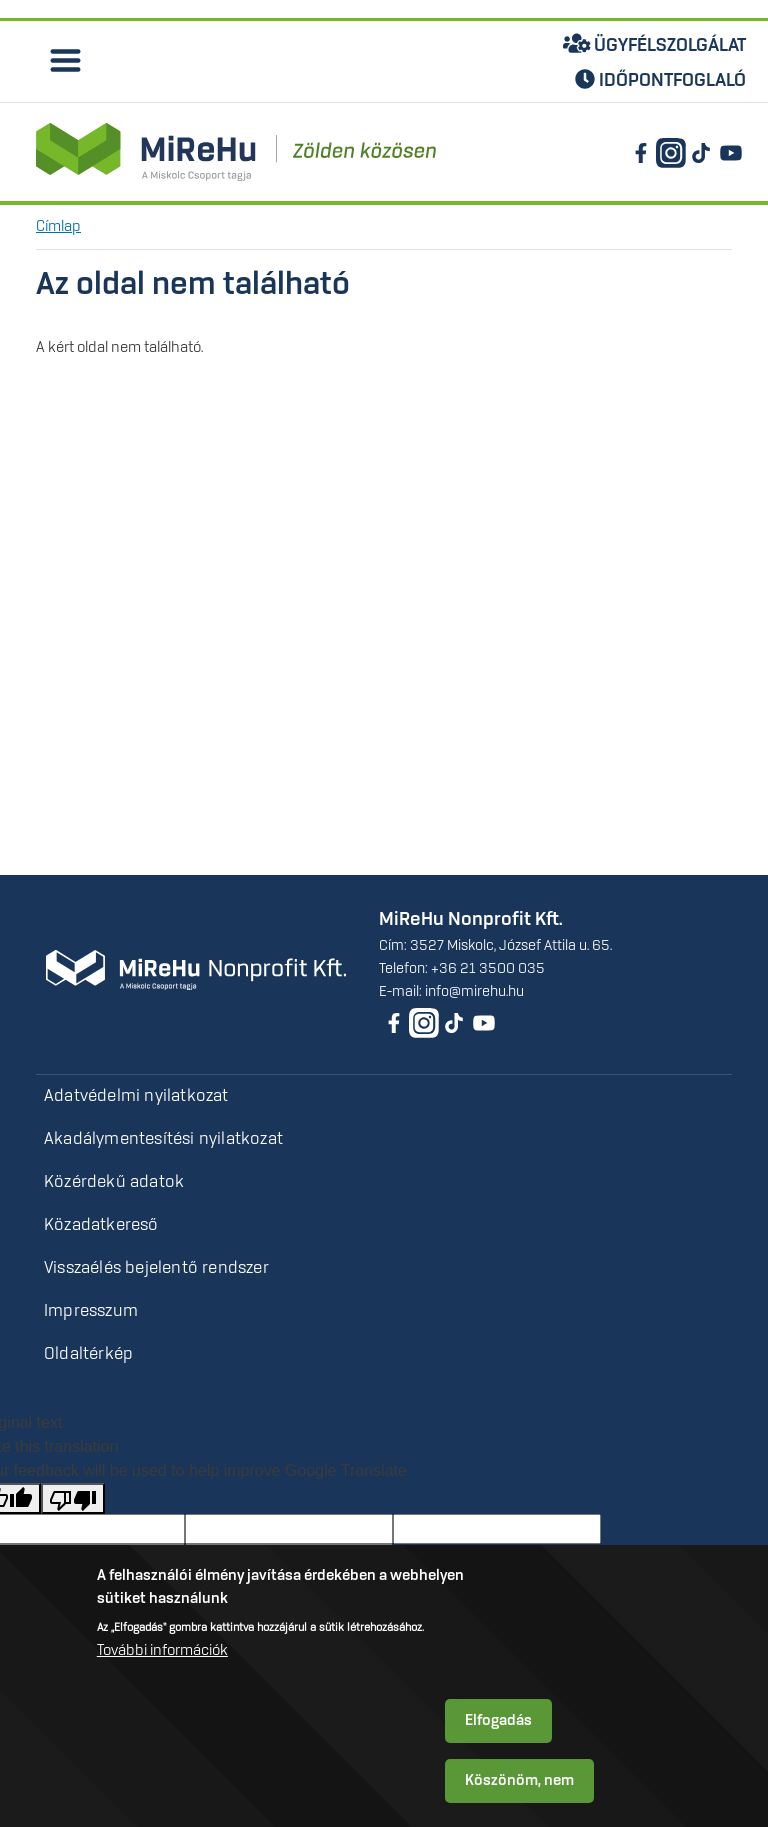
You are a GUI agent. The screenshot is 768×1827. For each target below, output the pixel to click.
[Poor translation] (73, 1498)
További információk (162, 1651)
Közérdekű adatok (114, 1182)
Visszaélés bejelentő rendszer (156, 1268)
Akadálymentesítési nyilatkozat (163, 1139)
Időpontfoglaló (660, 80)
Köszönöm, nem (519, 1781)
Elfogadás (498, 1721)
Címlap (58, 227)
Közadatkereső (101, 1225)
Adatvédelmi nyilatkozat (136, 1096)
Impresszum (91, 1311)
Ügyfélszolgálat (655, 44)
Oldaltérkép (88, 1354)
